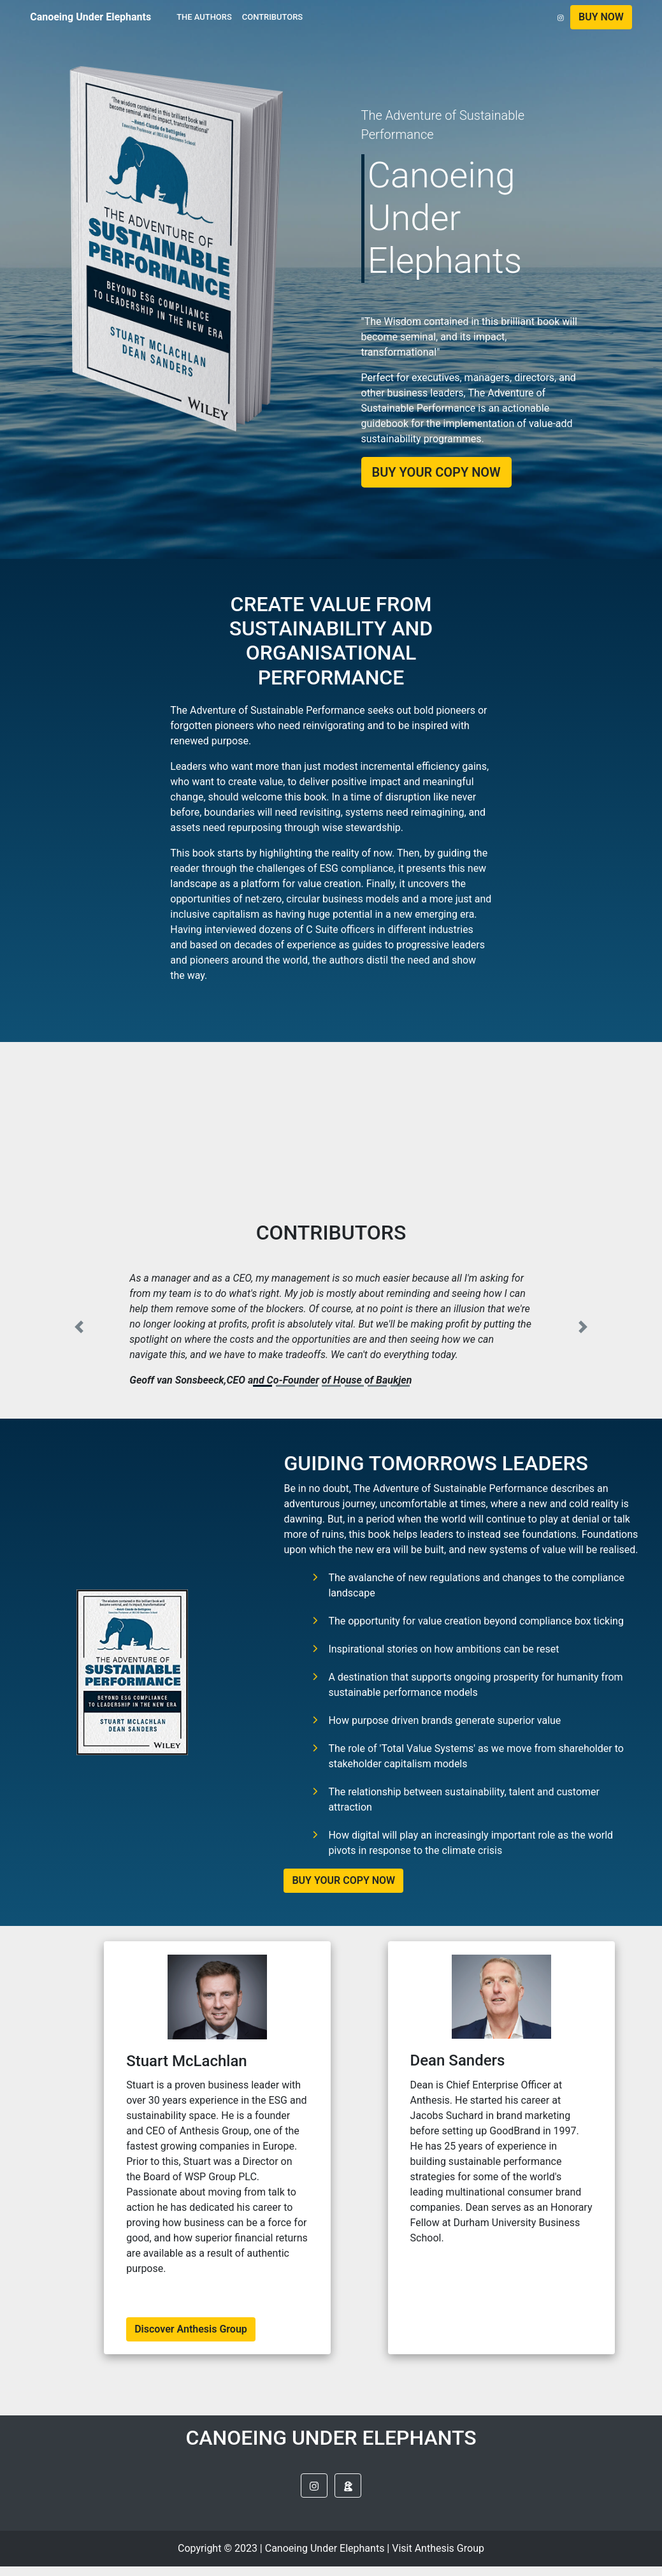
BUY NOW (601, 17)
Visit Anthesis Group (438, 2548)
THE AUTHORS (204, 17)
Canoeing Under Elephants (90, 17)
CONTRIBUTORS (272, 17)
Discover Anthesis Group (190, 2329)
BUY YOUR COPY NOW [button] (436, 472)
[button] (601, 17)
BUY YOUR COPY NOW (343, 1880)
